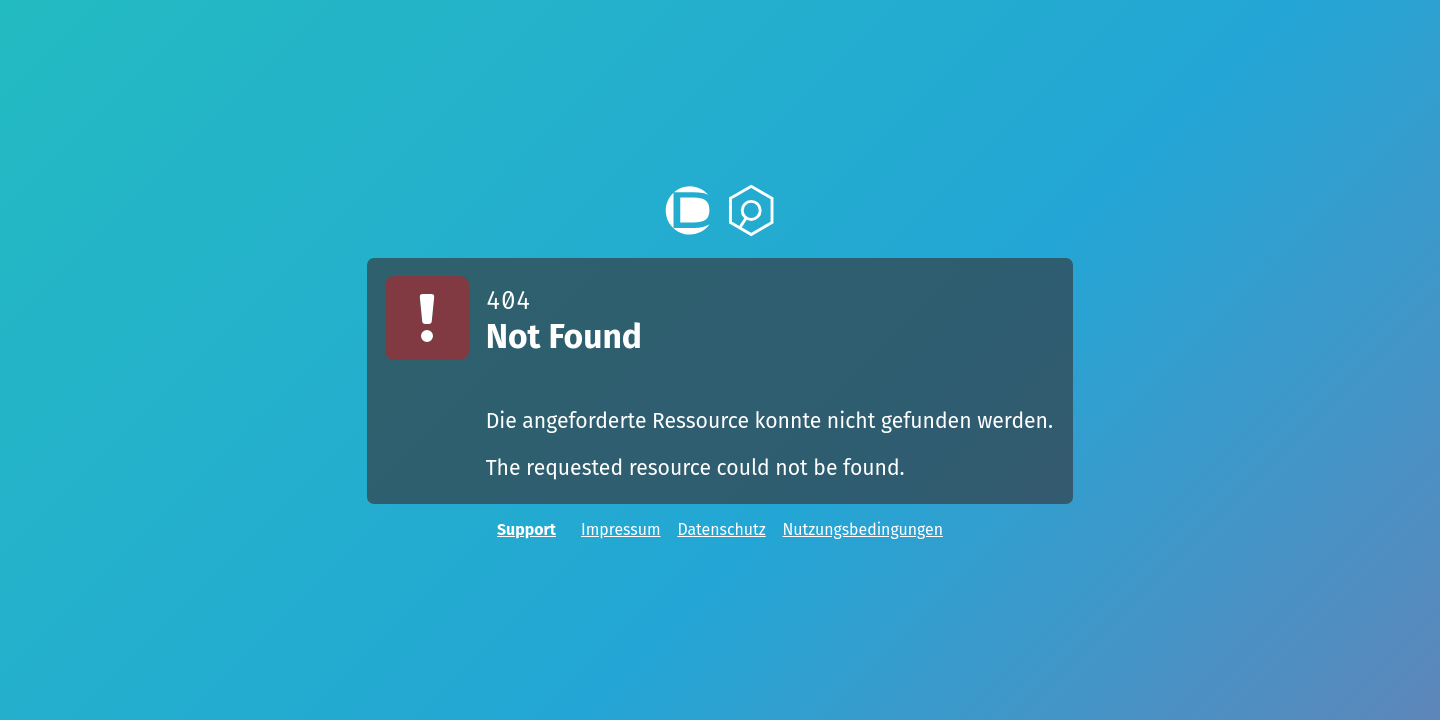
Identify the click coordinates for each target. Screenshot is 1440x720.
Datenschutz (721, 529)
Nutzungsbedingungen (862, 529)
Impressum (620, 529)
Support (526, 529)
